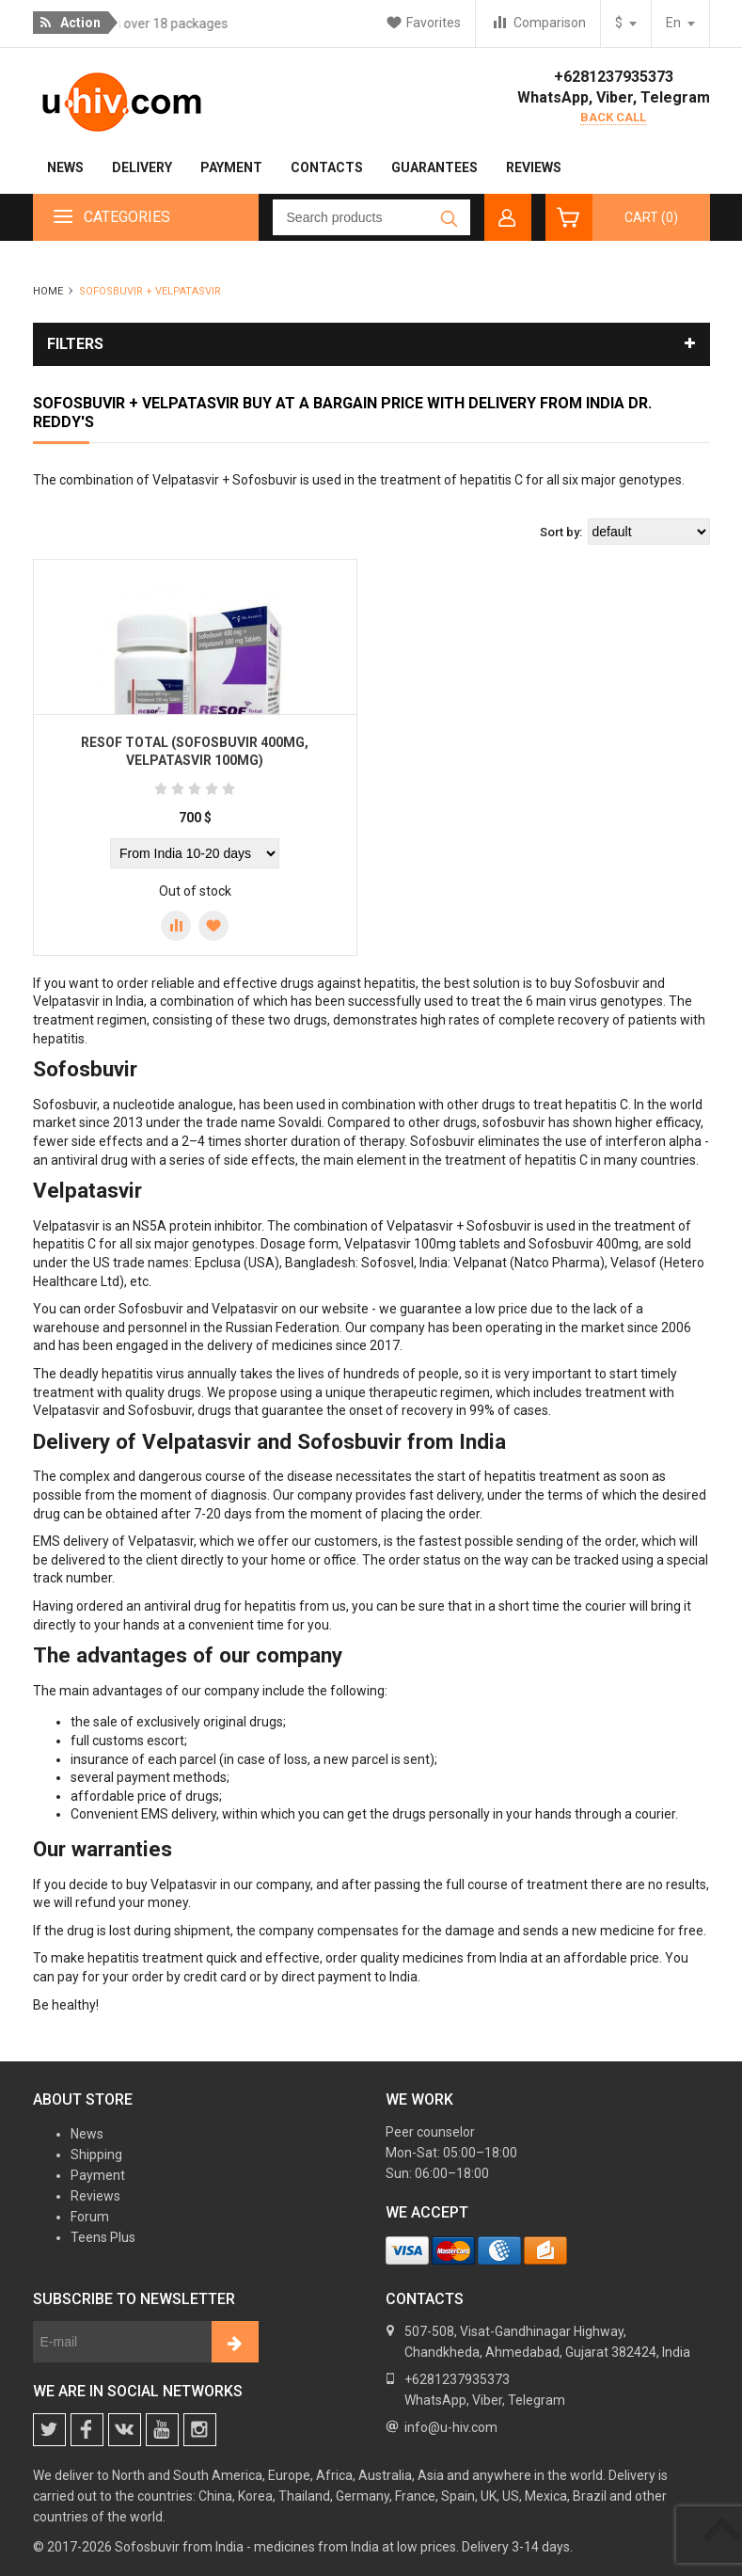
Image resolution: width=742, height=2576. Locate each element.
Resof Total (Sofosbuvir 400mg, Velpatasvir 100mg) (194, 752)
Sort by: (561, 532)
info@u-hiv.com (450, 2427)
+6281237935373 (613, 77)
